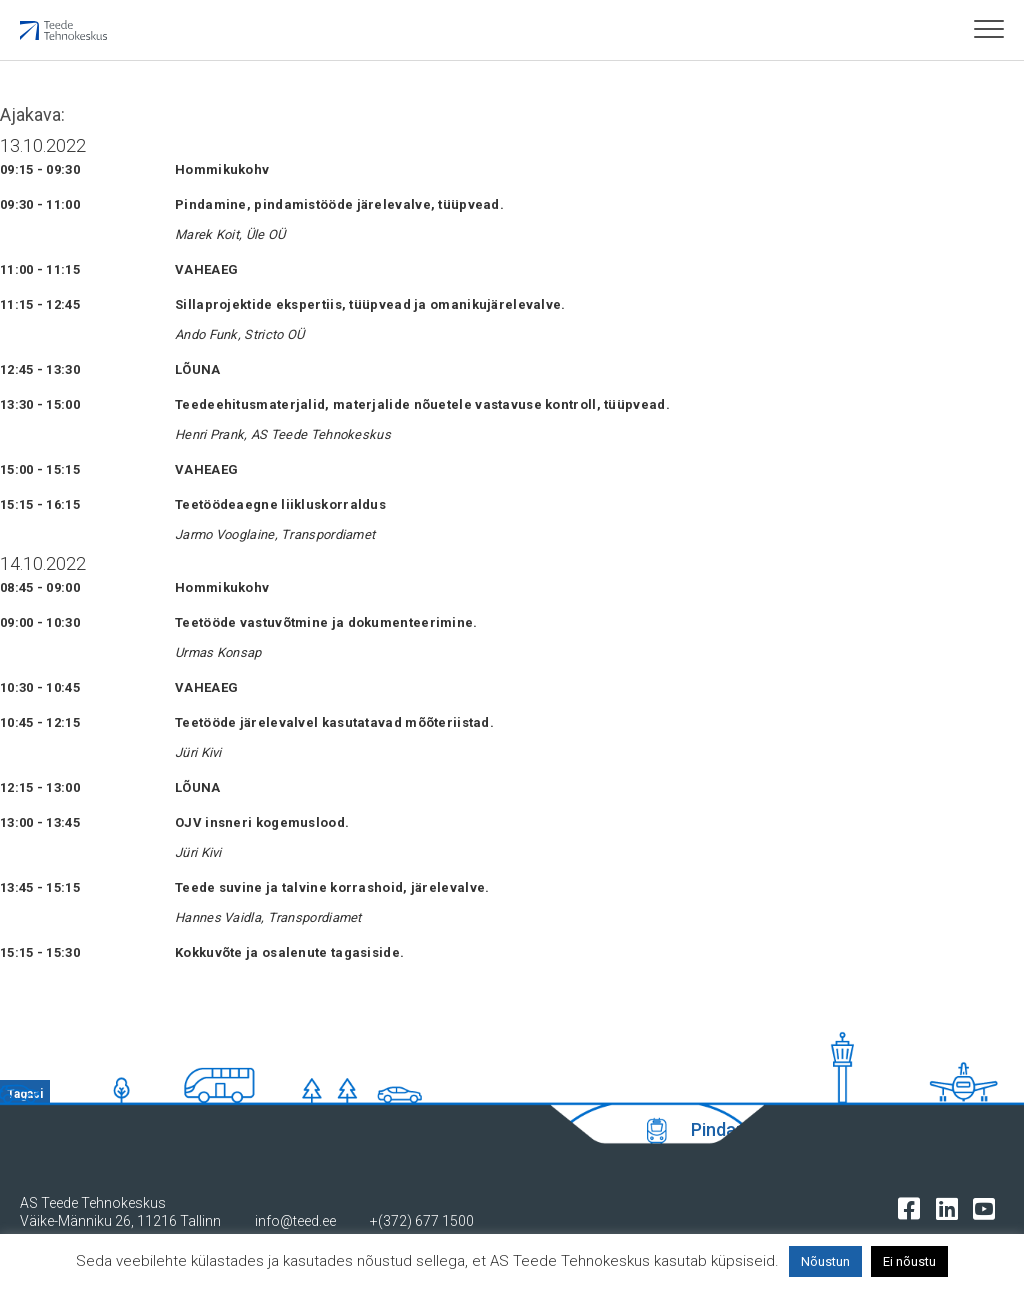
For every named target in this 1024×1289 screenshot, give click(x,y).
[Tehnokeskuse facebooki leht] (913, 1207)
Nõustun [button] (825, 1261)
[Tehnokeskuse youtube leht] (988, 1207)
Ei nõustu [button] (909, 1261)
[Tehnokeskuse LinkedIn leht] (951, 1207)
